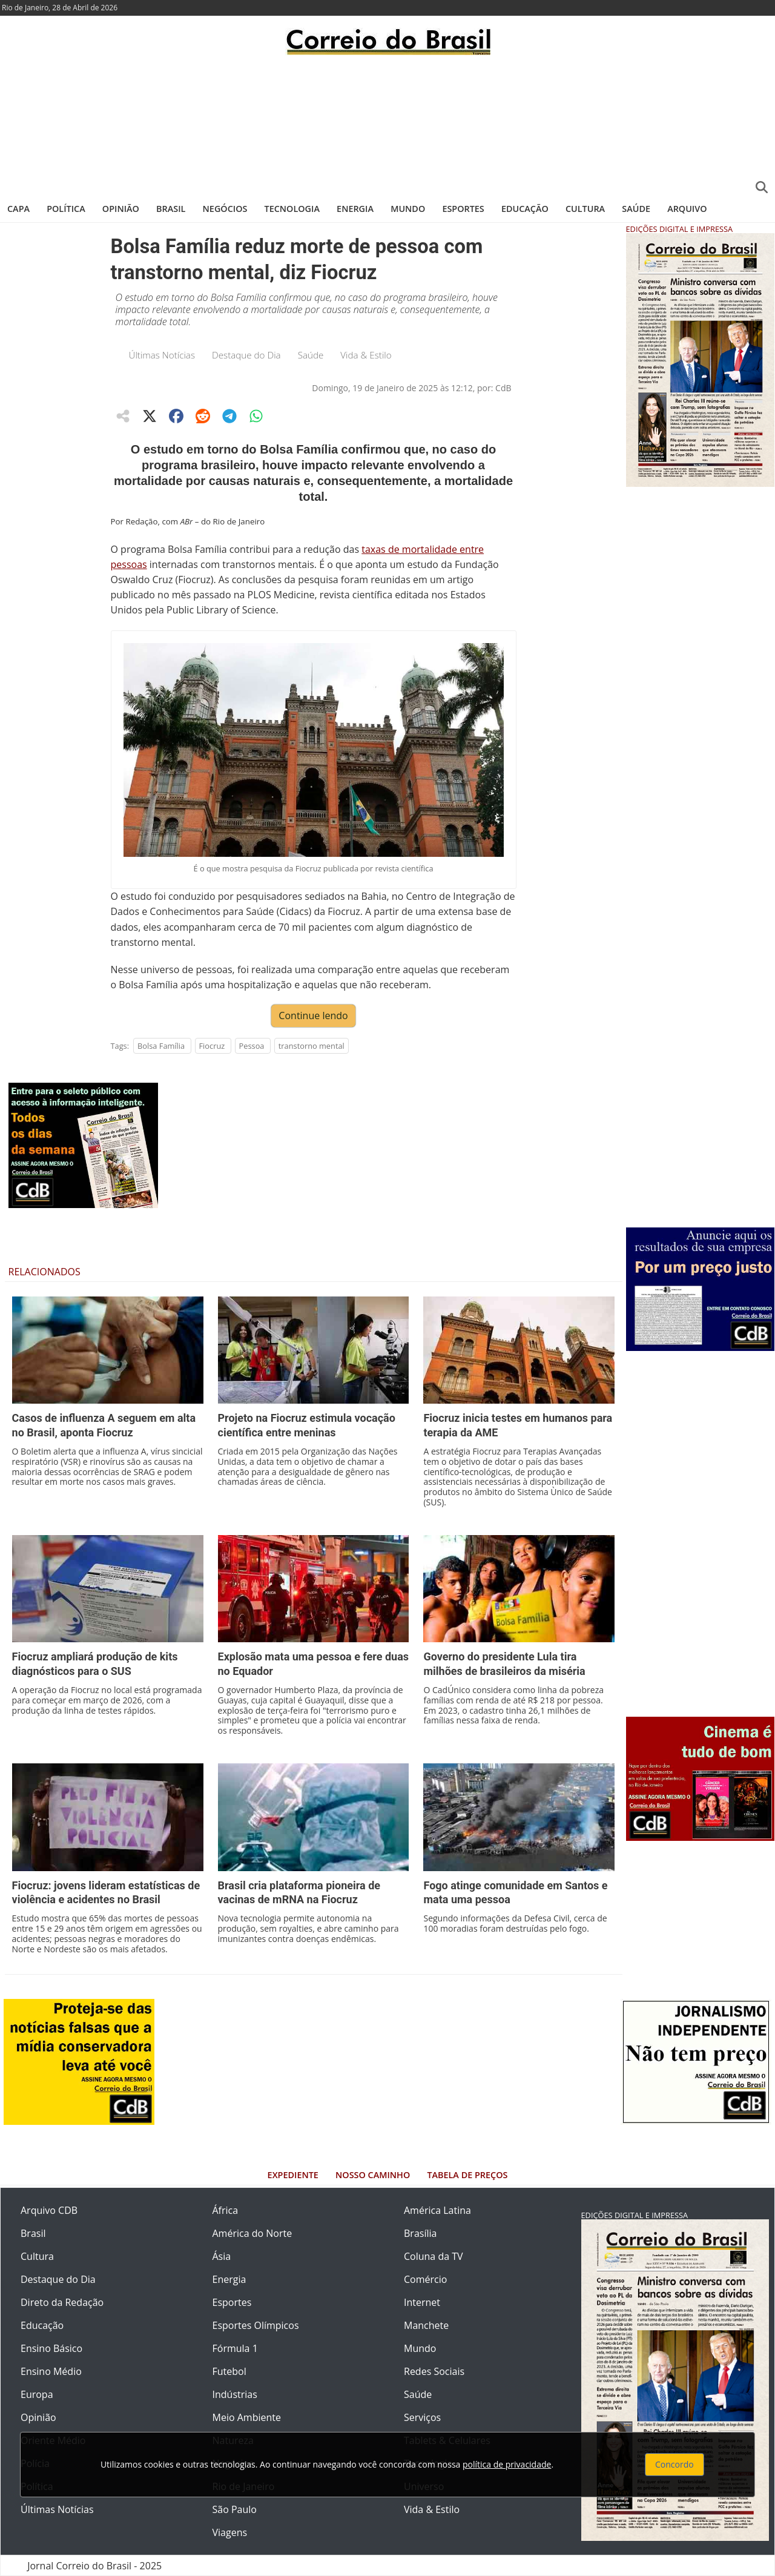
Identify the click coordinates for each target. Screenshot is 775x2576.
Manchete (426, 2325)
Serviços (422, 2417)
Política (66, 208)
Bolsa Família (161, 1045)
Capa (18, 208)
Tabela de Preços (467, 2175)
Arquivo (687, 208)
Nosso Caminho (372, 2175)
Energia (355, 208)
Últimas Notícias (162, 355)
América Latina (437, 2210)
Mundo (408, 208)
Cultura (585, 208)
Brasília (420, 2233)
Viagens (230, 2532)
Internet (422, 2302)
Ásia (222, 2256)
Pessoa (252, 1045)
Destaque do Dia (246, 355)
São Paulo (235, 2509)
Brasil (170, 208)
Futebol (229, 2371)
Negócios (225, 208)
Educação (525, 208)
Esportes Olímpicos (256, 2325)
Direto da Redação (62, 2302)
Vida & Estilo (365, 355)
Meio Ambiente (247, 2417)
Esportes (463, 208)
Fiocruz (212, 1045)
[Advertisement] (387, 124)
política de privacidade (507, 2464)
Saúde (636, 208)
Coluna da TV (433, 2256)
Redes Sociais (434, 2371)
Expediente (293, 2175)
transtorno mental (312, 1045)
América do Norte (252, 2233)
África (226, 2210)
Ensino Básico (51, 2348)
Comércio (425, 2279)
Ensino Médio (51, 2371)
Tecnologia (292, 208)
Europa (37, 2394)
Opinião (120, 208)
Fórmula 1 (235, 2348)
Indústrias (235, 2394)
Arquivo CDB (49, 2210)
